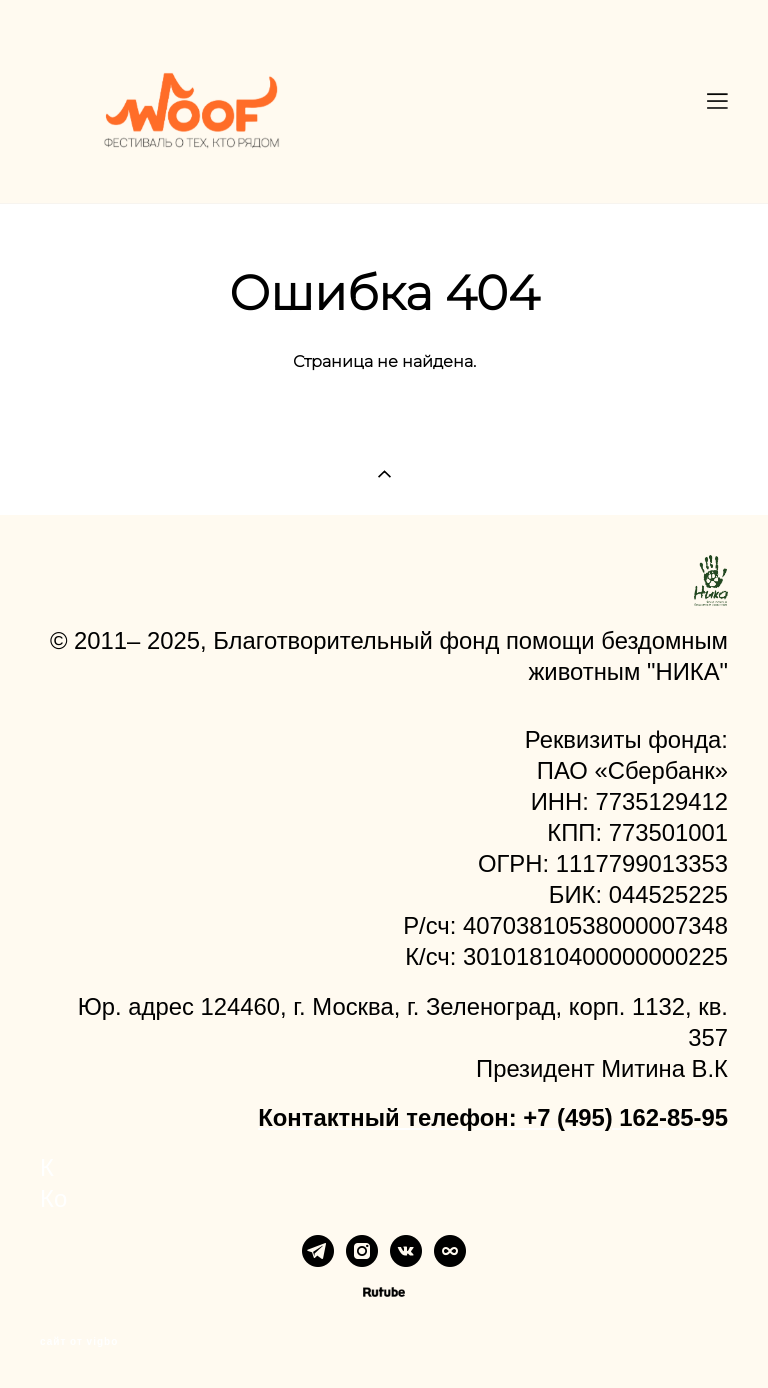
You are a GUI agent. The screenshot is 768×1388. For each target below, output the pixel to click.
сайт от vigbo (79, 1342)
